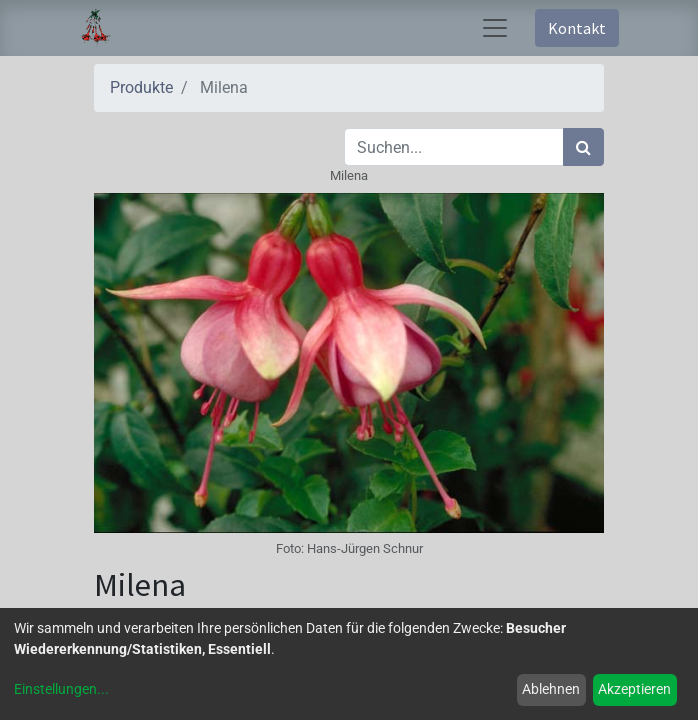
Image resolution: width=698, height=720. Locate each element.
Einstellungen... (61, 689)
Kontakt (577, 28)
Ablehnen (551, 689)
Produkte (141, 87)
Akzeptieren (634, 689)
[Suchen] (583, 147)
